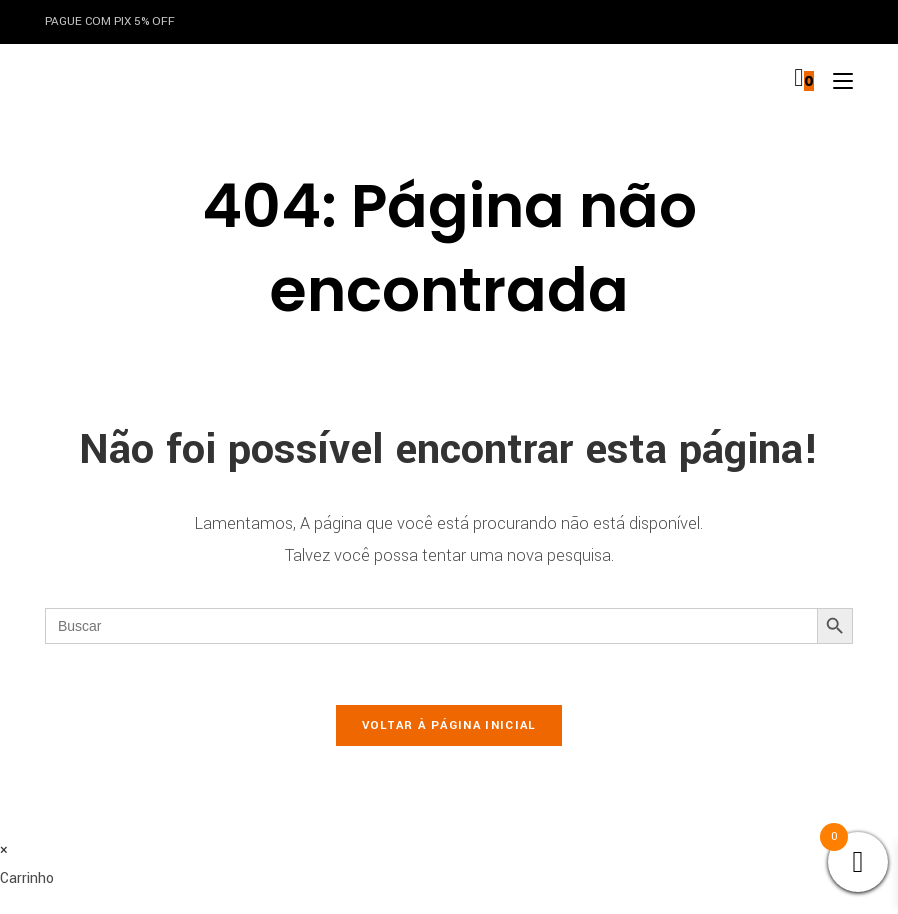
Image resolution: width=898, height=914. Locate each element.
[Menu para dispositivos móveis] (835, 81)
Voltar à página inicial (449, 725)
